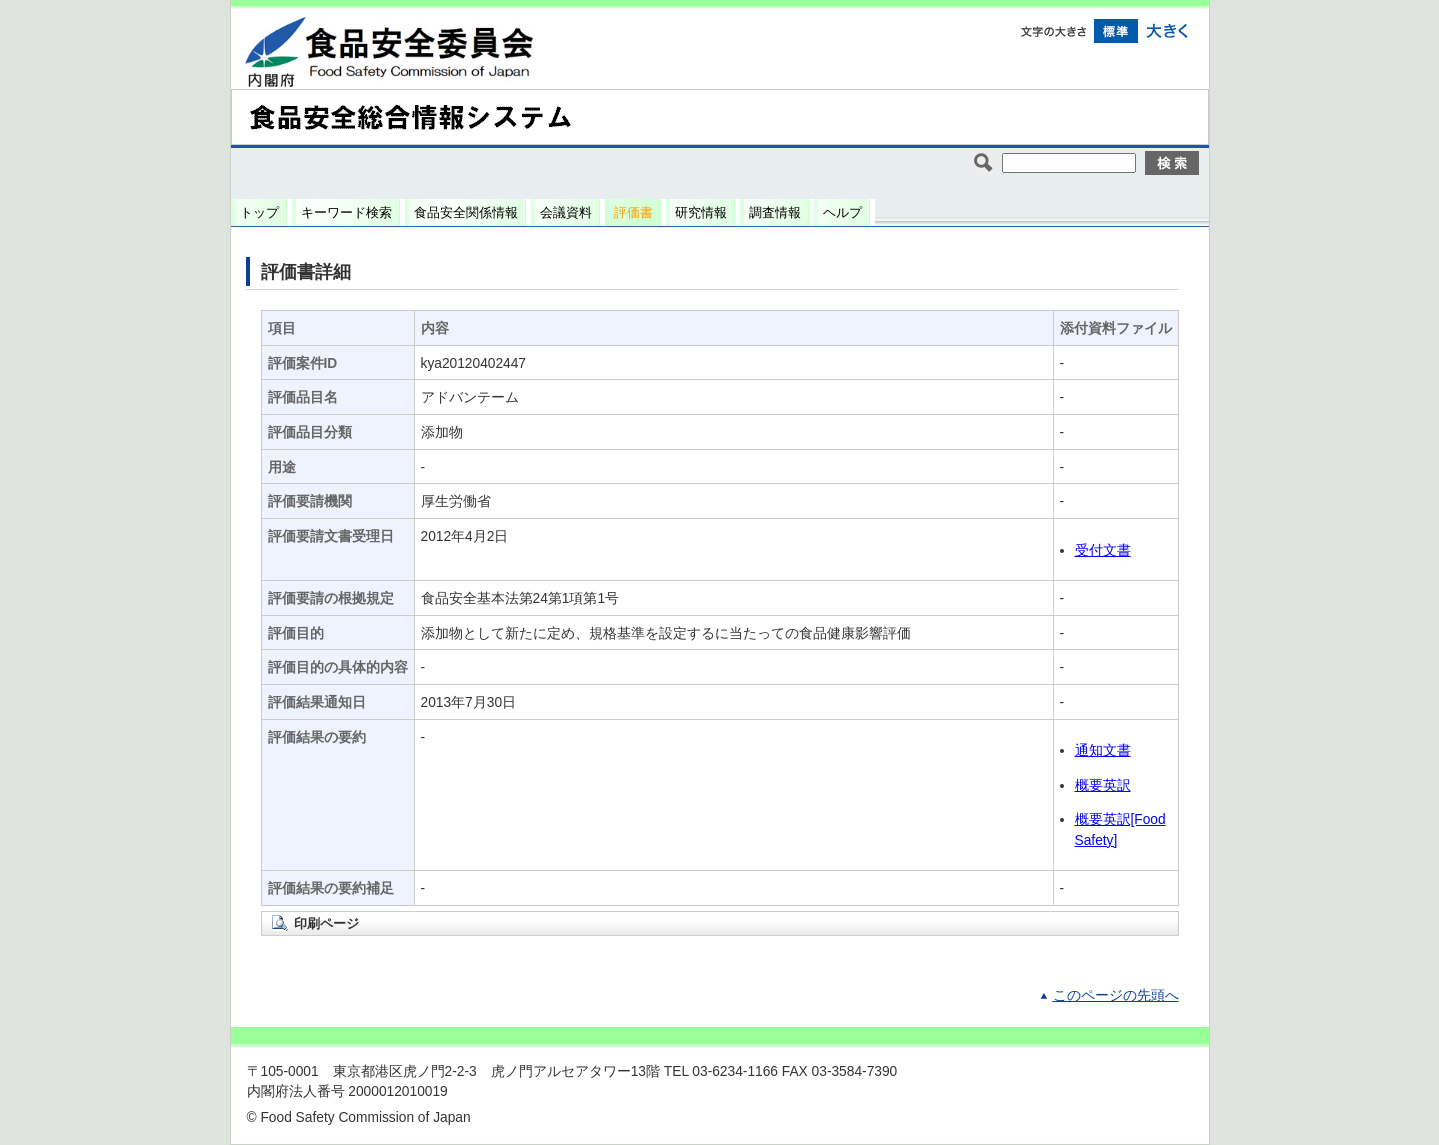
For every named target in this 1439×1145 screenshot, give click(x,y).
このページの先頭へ (1116, 995)
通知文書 (1103, 750)
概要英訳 (1103, 785)
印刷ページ (326, 923)
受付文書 (1103, 550)
